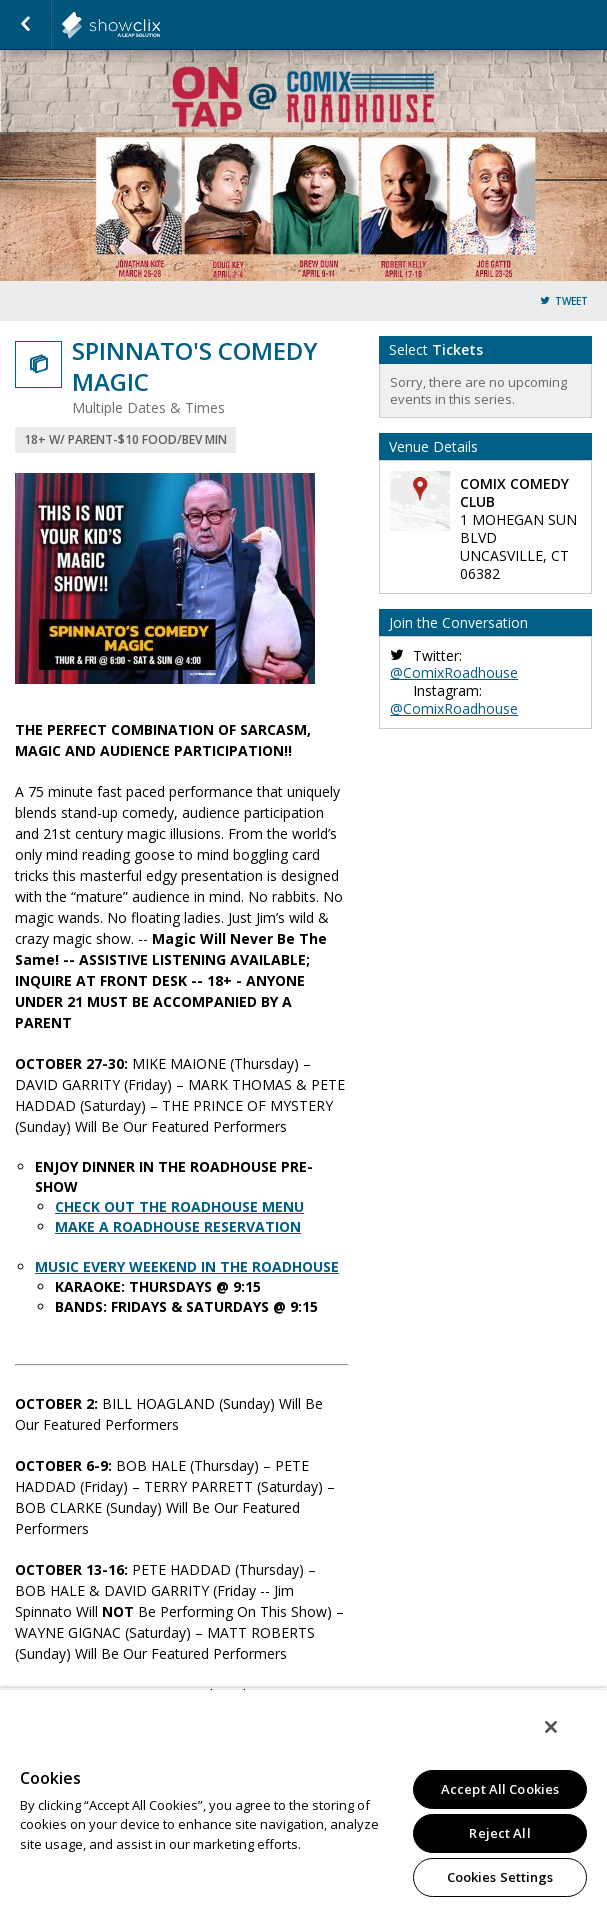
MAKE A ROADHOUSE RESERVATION (178, 1226)
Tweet (571, 301)
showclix (160, 25)
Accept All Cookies (500, 1789)
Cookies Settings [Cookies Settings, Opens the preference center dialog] (500, 1877)
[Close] (551, 1727)
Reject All (499, 1833)
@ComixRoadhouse (454, 672)
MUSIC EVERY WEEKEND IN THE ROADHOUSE (187, 1266)
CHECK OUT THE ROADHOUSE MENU (179, 1206)
